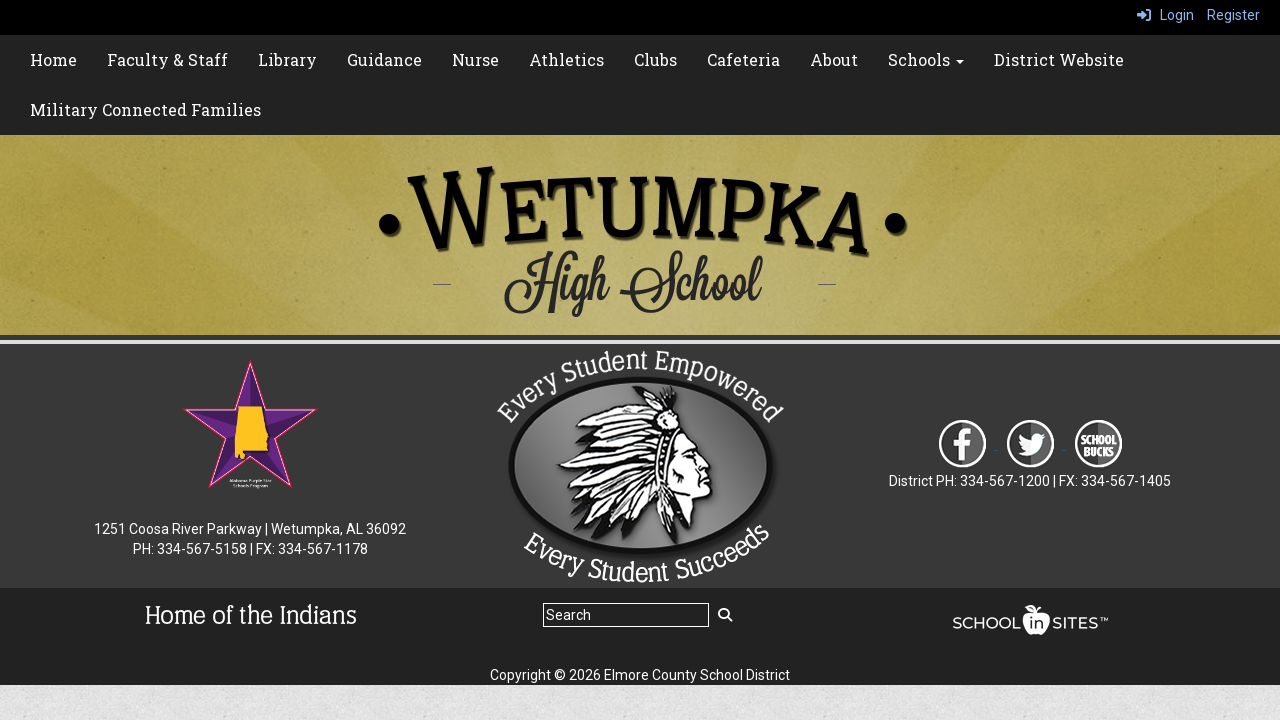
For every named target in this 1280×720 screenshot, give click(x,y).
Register (1233, 15)
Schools (926, 59)
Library (287, 59)
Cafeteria (743, 59)
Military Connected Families (145, 109)
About (834, 59)
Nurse (475, 59)
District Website (1059, 59)
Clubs (655, 59)
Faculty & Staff (167, 59)
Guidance (384, 59)
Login (1165, 15)
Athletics (566, 59)
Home (53, 59)
